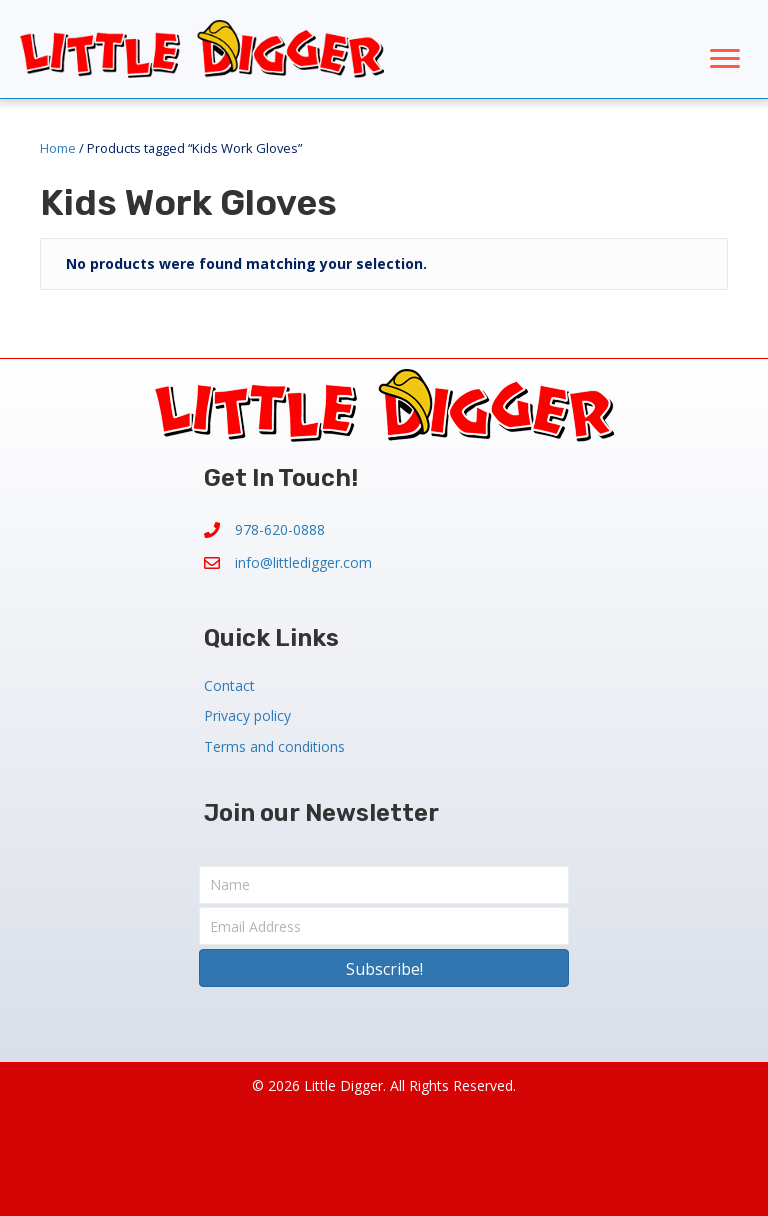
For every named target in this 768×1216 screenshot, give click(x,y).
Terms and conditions (274, 746)
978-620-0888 (280, 529)
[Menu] (725, 59)
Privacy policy (247, 715)
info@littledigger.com (303, 562)
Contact (229, 685)
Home (58, 148)
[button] (384, 968)
